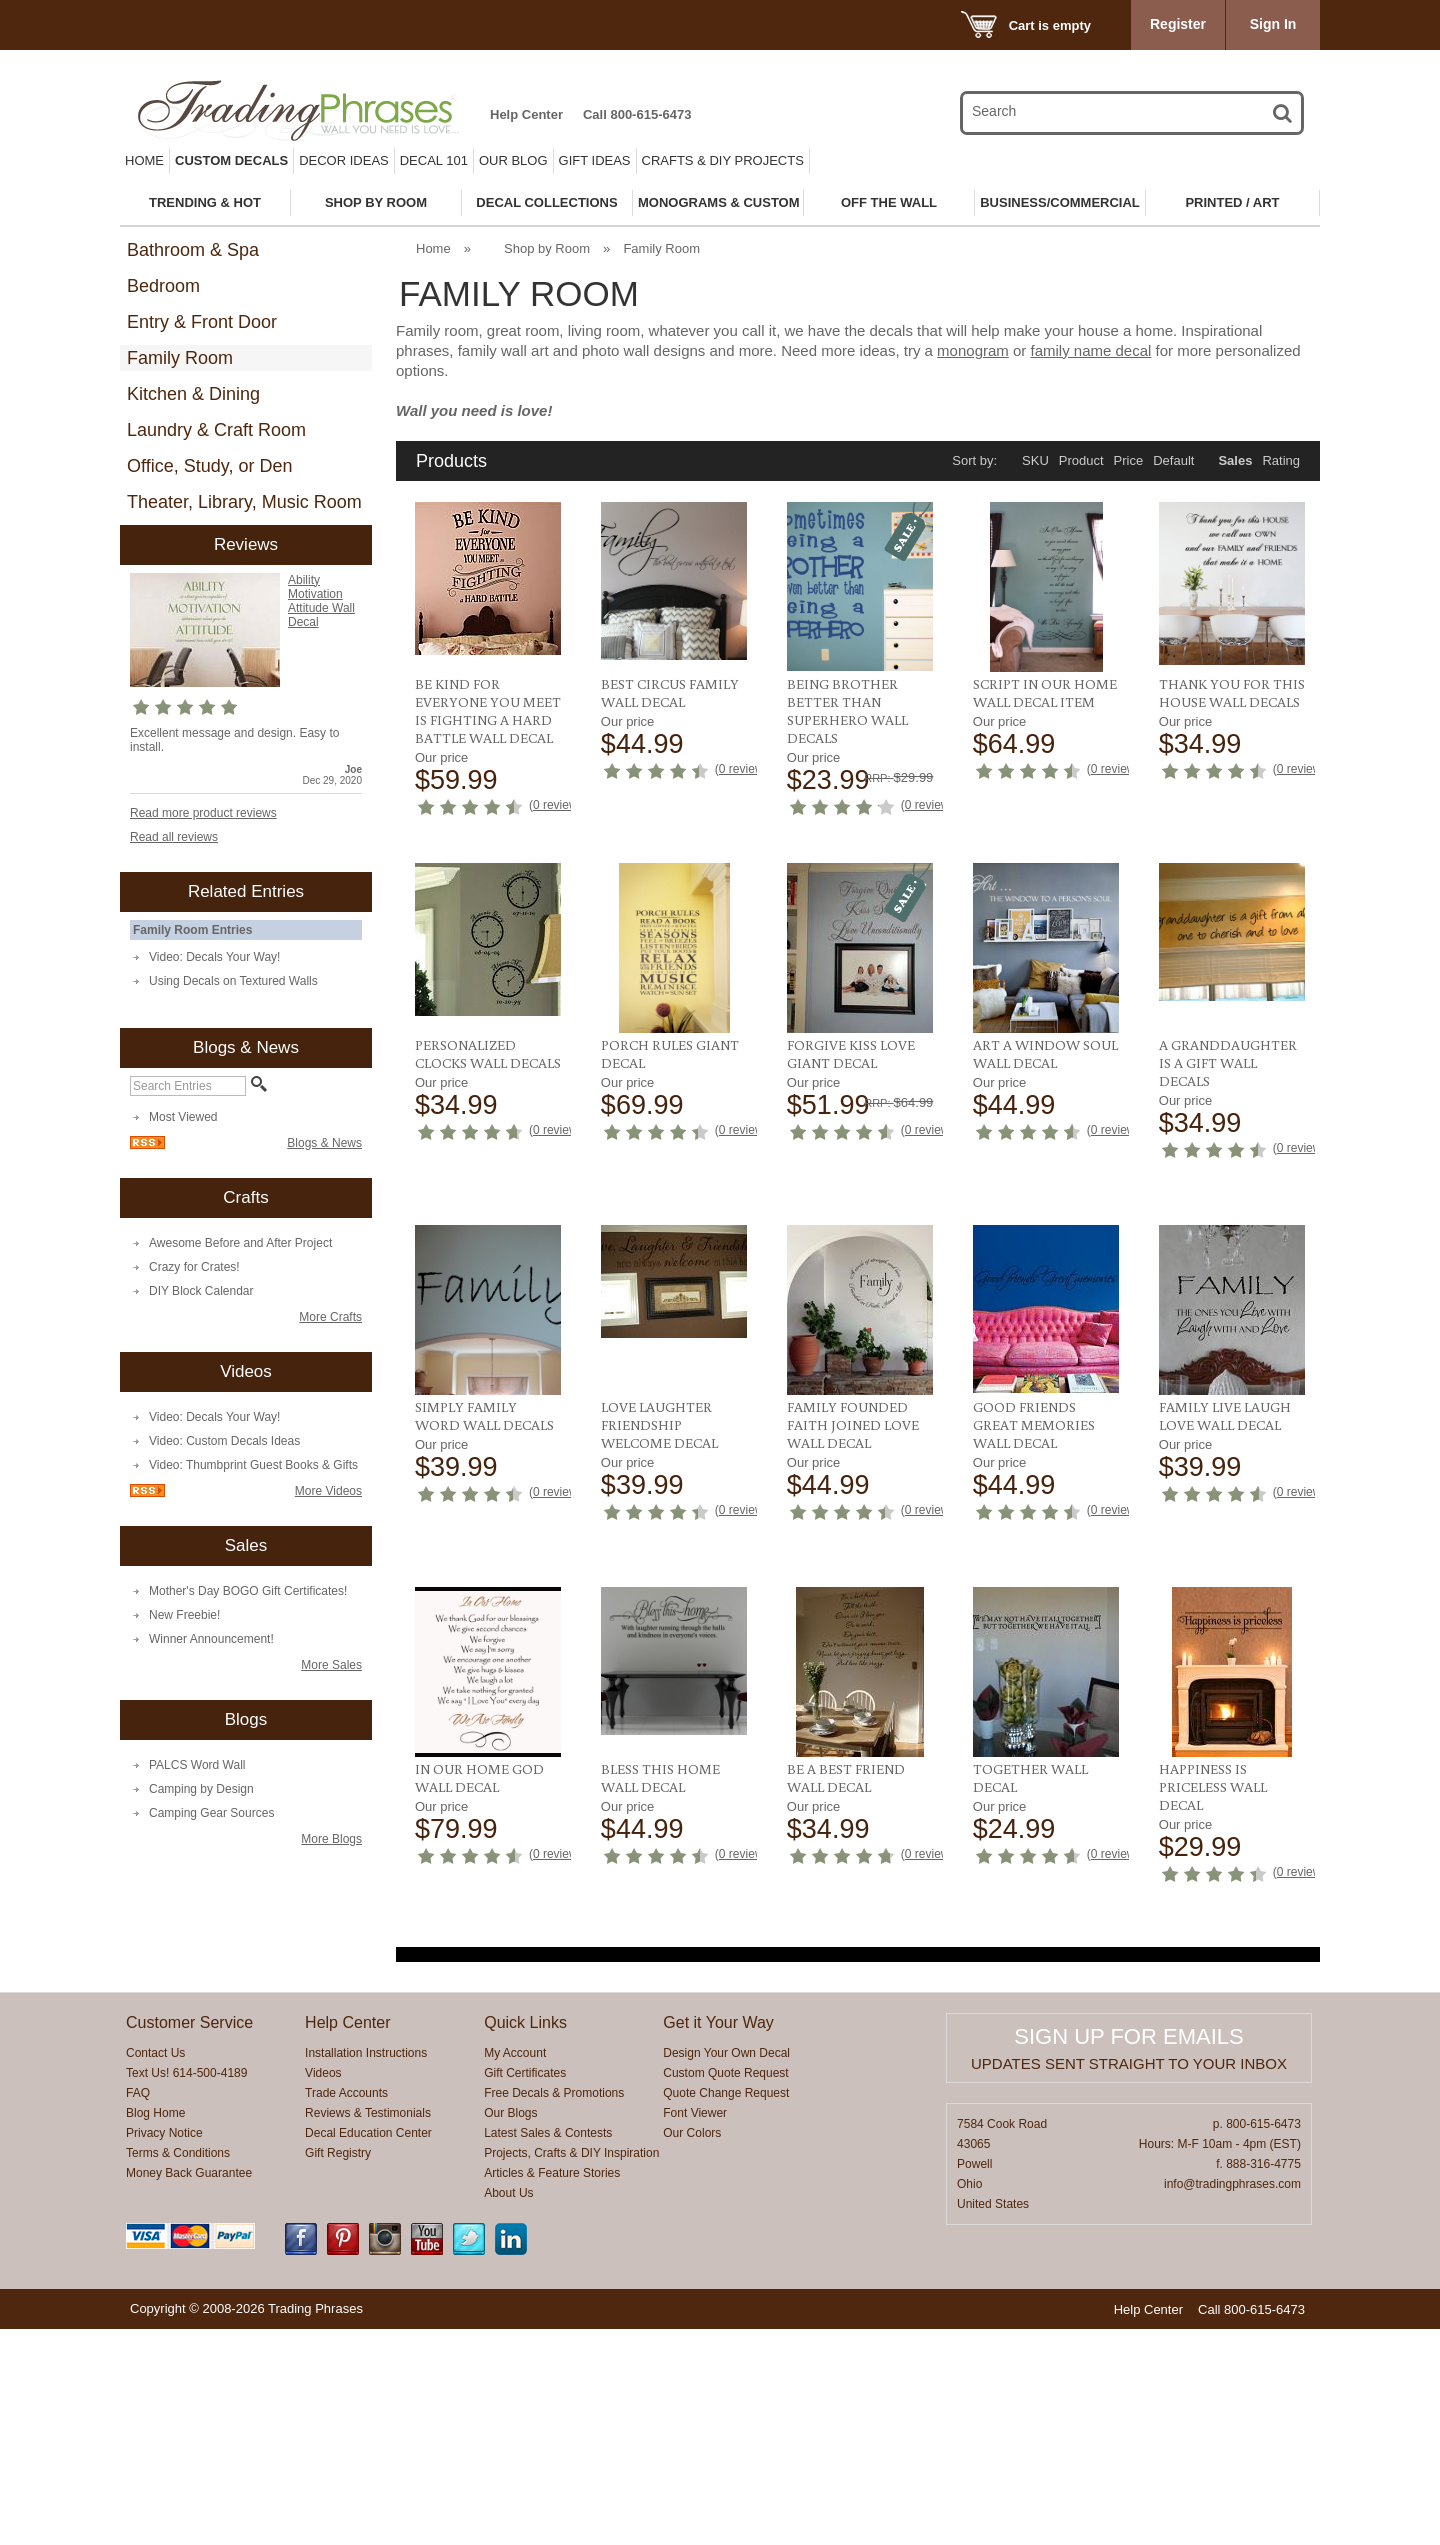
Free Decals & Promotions (554, 2309)
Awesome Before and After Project (240, 1243)
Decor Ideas (344, 160)
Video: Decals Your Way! (214, 957)
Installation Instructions (366, 2269)
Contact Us (155, 2269)
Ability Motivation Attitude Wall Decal (321, 601)
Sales (1235, 460)
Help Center (526, 114)
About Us (508, 2409)
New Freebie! (184, 1615)
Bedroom (163, 286)
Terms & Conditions (178, 2369)
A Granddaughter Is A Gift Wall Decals (856, 1352)
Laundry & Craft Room (216, 430)
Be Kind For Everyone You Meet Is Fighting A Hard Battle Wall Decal (488, 711)
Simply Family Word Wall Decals (1042, 1343)
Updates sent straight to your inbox (1129, 2279)
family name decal (1091, 350)
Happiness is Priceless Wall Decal (1213, 2021)
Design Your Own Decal (726, 2269)
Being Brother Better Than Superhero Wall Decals (847, 711)
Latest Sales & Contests (548, 2349)
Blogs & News (324, 1143)
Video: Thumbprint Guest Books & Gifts (253, 1465)
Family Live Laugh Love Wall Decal (853, 1687)
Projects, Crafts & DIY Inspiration (571, 2369)
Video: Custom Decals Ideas (224, 1441)
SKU (1035, 460)
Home (144, 160)
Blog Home (155, 2329)
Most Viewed (183, 1117)
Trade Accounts (346, 2309)
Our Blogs (510, 2329)
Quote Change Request (726, 2309)
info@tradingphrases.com (1232, 2400)
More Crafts (330, 1317)
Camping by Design (201, 1789)
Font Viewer (695, 2329)
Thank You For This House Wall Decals (1232, 693)
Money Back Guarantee (189, 2389)
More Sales (331, 1665)
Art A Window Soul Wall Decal (673, 1343)
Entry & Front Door (202, 322)
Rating (1281, 460)
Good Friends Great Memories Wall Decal (662, 1696)
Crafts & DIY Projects (723, 160)
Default (1173, 460)
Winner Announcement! (211, 1639)
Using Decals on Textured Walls (233, 981)
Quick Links (525, 2238)
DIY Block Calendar (201, 1291)
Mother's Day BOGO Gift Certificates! (248, 1591)
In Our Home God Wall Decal (1037, 1687)
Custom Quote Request (725, 2289)
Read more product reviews (203, 813)
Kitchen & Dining (193, 394)
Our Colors (692, 2349)
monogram (973, 350)
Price (1129, 460)
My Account (515, 2269)
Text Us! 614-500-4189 (186, 2289)
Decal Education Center (368, 2349)
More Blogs (331, 1839)
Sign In (1273, 24)
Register (1178, 24)
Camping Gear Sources (211, 1813)
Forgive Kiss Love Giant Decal (479, 1343)
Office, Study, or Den (209, 466)
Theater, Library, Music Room (244, 502)
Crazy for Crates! (194, 1267)
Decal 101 (434, 160)
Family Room (180, 358)
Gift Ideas (595, 160)
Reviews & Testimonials (368, 2329)
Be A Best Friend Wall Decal (846, 2012)
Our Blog (513, 160)
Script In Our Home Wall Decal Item (1045, 693)
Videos (323, 2289)
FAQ (138, 2309)
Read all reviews (174, 837)
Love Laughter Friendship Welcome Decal (1217, 1352)
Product (1081, 460)
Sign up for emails (1128, 2252)
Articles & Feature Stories (552, 2389)
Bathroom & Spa (193, 250)
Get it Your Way (718, 2238)
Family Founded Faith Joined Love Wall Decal (481, 1696)
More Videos (328, 1491)
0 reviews (558, 805)
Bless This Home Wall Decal (1218, 1687)
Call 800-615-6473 (637, 114)
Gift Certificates (525, 2289)
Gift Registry (338, 2369)
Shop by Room (547, 248)
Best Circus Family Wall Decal (670, 693)
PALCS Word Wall (197, 1765)
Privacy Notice (164, 2349)
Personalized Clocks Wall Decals (1046, 1018)
